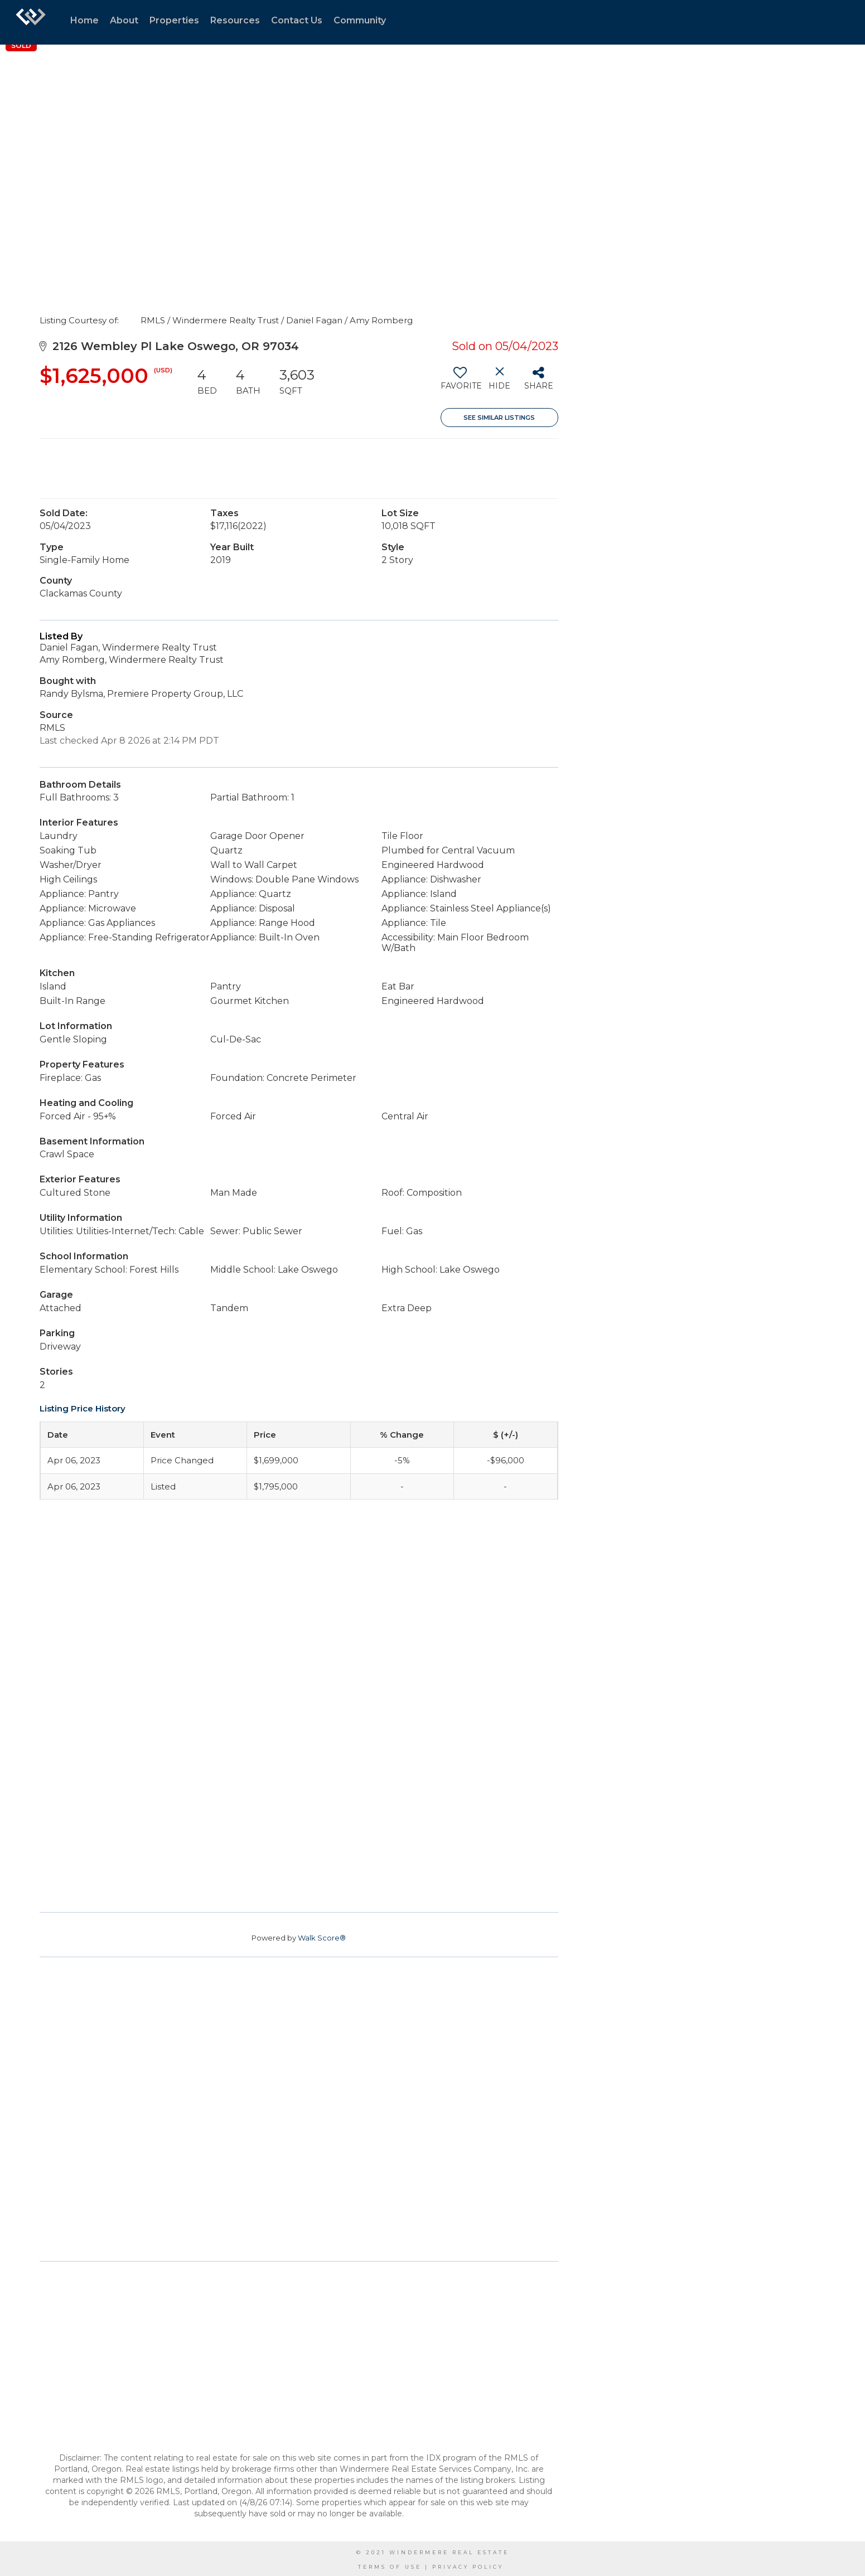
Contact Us (296, 20)
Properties (174, 20)
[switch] (460, 382)
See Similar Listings (499, 417)
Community (360, 20)
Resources (235, 20)
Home (84, 20)
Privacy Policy (468, 2567)
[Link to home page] (30, 22)
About (124, 20)
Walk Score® (322, 1937)
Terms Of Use (390, 2567)
